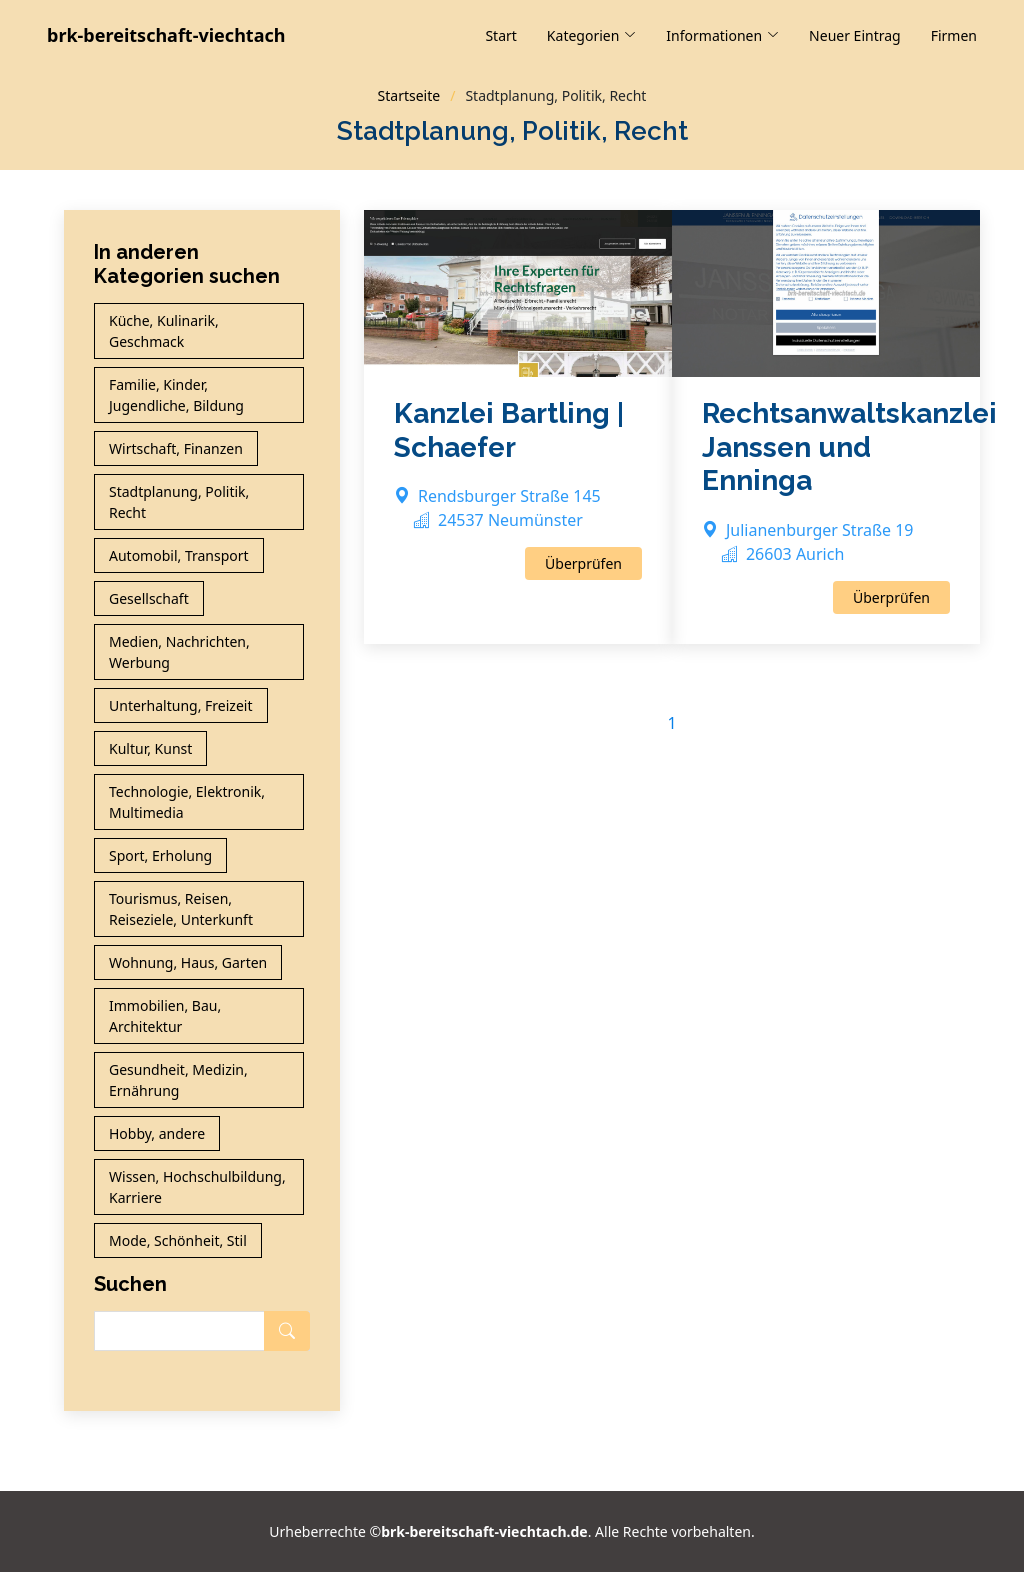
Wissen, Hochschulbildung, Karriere (197, 1187)
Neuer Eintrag (855, 35)
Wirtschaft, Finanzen (176, 448)
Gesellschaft (149, 598)
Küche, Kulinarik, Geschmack (164, 331)
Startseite (409, 95)
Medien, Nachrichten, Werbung (179, 652)
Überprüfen (583, 563)
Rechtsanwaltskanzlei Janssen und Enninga (849, 447)
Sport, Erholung (160, 855)
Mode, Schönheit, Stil (178, 1240)
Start (500, 35)
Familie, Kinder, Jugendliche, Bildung (176, 395)
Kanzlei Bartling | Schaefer (509, 430)
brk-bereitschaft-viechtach (166, 35)
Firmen (954, 35)
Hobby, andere (157, 1133)
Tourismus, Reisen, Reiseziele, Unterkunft (181, 909)
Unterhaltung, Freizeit (181, 705)
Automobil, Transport (179, 555)
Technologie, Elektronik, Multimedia (187, 802)
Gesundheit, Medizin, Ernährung (178, 1080)
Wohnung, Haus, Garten (188, 962)
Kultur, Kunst (150, 748)
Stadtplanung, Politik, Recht (179, 502)
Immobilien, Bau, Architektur (165, 1016)
